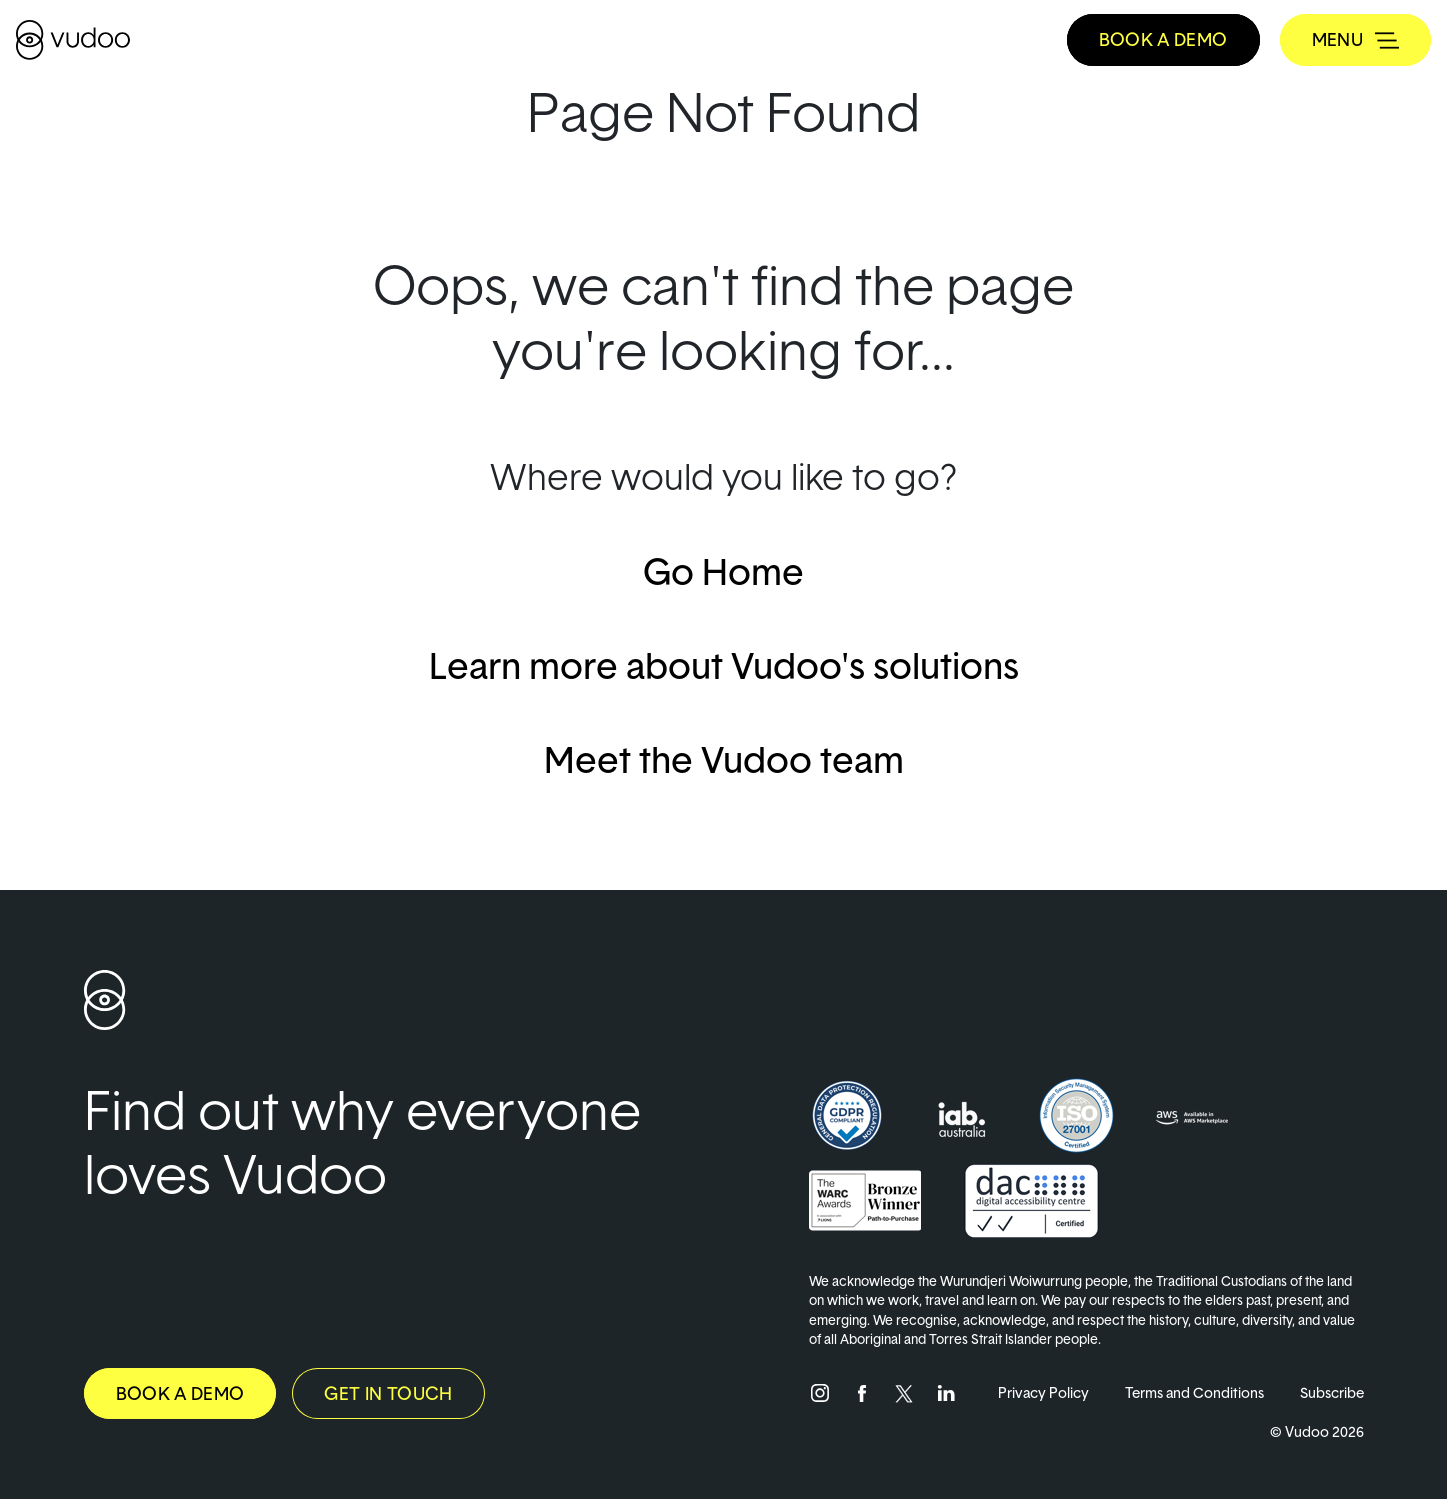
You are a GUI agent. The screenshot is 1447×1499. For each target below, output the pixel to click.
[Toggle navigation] (1355, 40)
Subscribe (1332, 1392)
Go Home (723, 571)
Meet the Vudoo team (724, 759)
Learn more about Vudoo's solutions (724, 665)
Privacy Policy (1043, 1392)
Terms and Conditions (1194, 1392)
